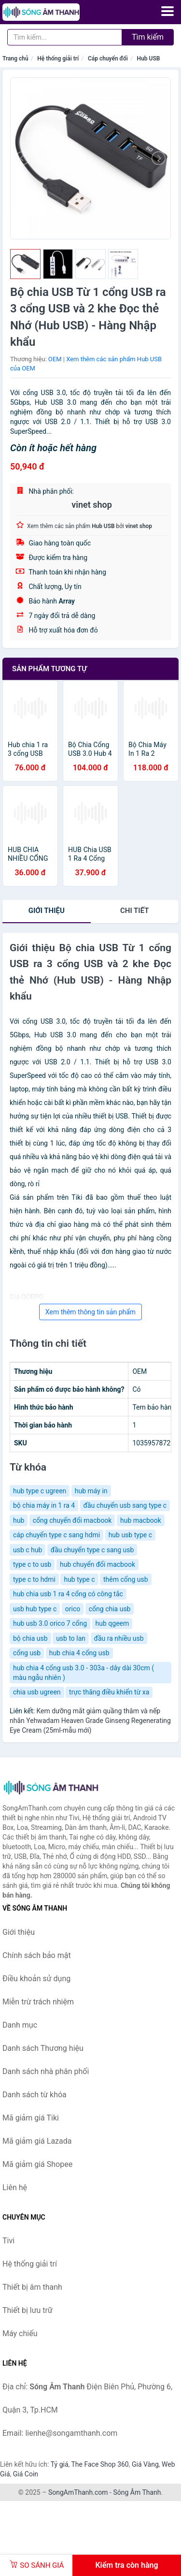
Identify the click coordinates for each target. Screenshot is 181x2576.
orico (72, 1609)
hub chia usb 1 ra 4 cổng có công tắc (68, 1594)
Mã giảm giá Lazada (36, 2141)
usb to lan (70, 1638)
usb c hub (27, 1550)
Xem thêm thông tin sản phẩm (90, 1312)
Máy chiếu (19, 2333)
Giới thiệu (46, 910)
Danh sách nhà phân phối (45, 2071)
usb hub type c (34, 1609)
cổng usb (27, 1653)
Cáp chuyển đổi (108, 58)
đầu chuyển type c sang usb (92, 1550)
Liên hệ (14, 2187)
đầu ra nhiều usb (119, 1638)
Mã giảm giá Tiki (30, 2117)
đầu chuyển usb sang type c (125, 1505)
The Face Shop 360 (99, 2464)
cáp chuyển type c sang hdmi (56, 1535)
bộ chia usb (30, 1638)
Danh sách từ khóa (34, 2094)
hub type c (79, 1579)
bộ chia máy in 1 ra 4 (44, 1505)
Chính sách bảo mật (36, 1955)
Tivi (8, 2240)
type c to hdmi (34, 1579)
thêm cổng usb (125, 1579)
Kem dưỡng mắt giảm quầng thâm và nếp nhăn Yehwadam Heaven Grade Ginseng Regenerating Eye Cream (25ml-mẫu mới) (90, 1720)
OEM (55, 359)
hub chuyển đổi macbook (97, 1564)
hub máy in (91, 1491)
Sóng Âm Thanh (137, 2492)
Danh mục (19, 2025)
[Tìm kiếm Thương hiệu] (64, 37)
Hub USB (148, 58)
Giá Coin (25, 2474)
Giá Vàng (145, 2464)
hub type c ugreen (39, 1491)
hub (18, 1520)
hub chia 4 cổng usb (79, 1653)
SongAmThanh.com (78, 2492)
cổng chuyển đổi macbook (72, 1520)
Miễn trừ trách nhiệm (38, 2001)
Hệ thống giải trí (58, 58)
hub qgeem (112, 1623)
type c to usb (32, 1564)
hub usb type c (130, 1535)
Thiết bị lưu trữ (27, 2310)
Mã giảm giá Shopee (37, 2164)
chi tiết (134, 910)
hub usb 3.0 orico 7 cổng (50, 1623)
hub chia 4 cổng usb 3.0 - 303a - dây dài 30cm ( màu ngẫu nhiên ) (83, 1672)
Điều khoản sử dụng (36, 1978)
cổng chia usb (110, 1609)
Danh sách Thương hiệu (43, 2048)
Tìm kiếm (148, 37)
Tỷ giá (60, 2464)
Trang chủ (15, 58)
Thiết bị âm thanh (32, 2287)
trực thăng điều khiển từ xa (109, 1692)
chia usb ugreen (37, 1692)
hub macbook (140, 1520)
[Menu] (167, 11)
